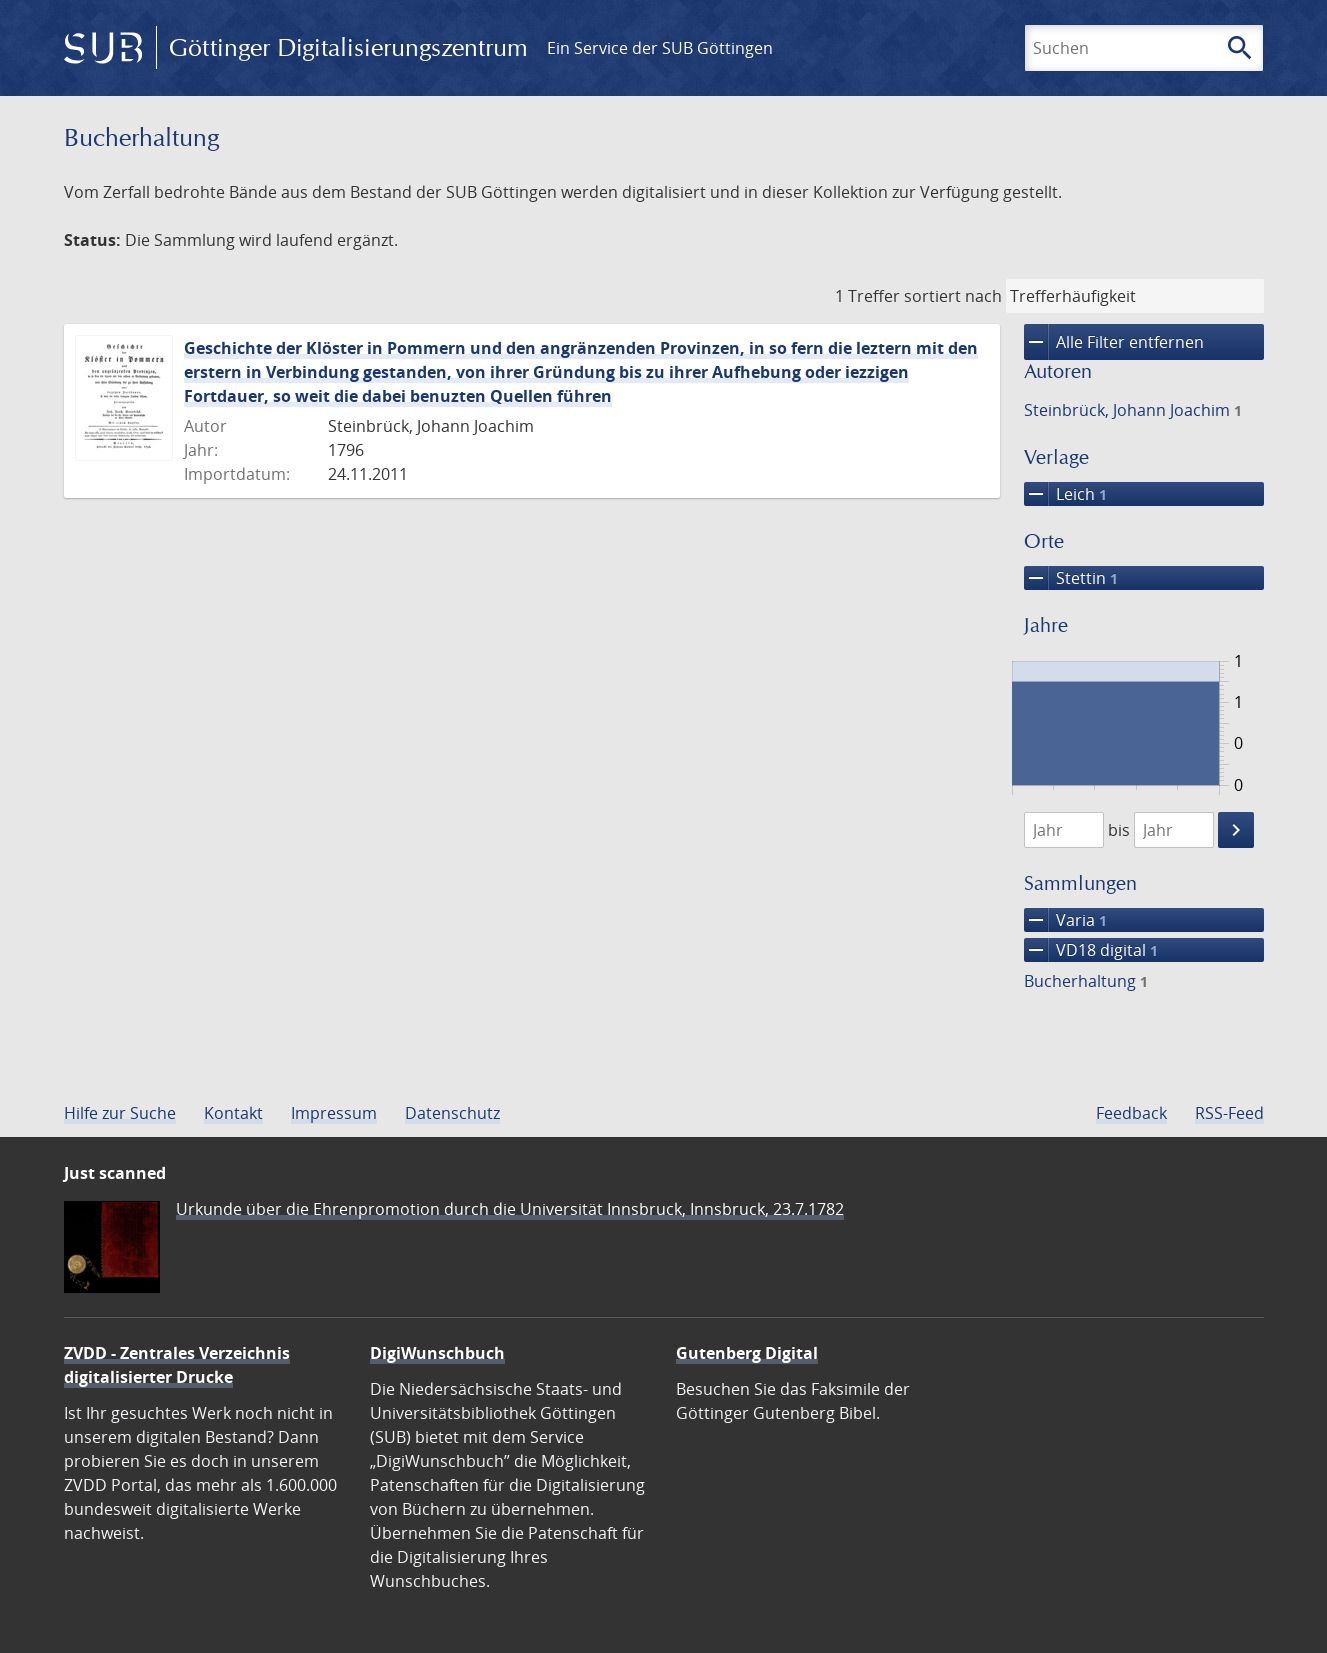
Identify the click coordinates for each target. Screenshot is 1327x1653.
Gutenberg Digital (747, 1353)
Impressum (334, 1113)
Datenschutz (452, 1113)
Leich (1065, 494)
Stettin (1071, 578)
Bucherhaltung (1086, 981)
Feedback (1131, 1113)
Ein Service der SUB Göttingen (660, 48)
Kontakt (233, 1113)
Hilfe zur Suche (120, 1113)
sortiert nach (953, 296)
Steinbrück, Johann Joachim (1133, 410)
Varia (1065, 920)
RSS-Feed (1229, 1113)
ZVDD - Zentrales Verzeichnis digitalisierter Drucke (177, 1365)
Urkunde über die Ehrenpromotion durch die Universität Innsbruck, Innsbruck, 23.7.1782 (510, 1209)
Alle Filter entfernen (1114, 342)
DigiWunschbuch (437, 1353)
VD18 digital (1091, 950)
